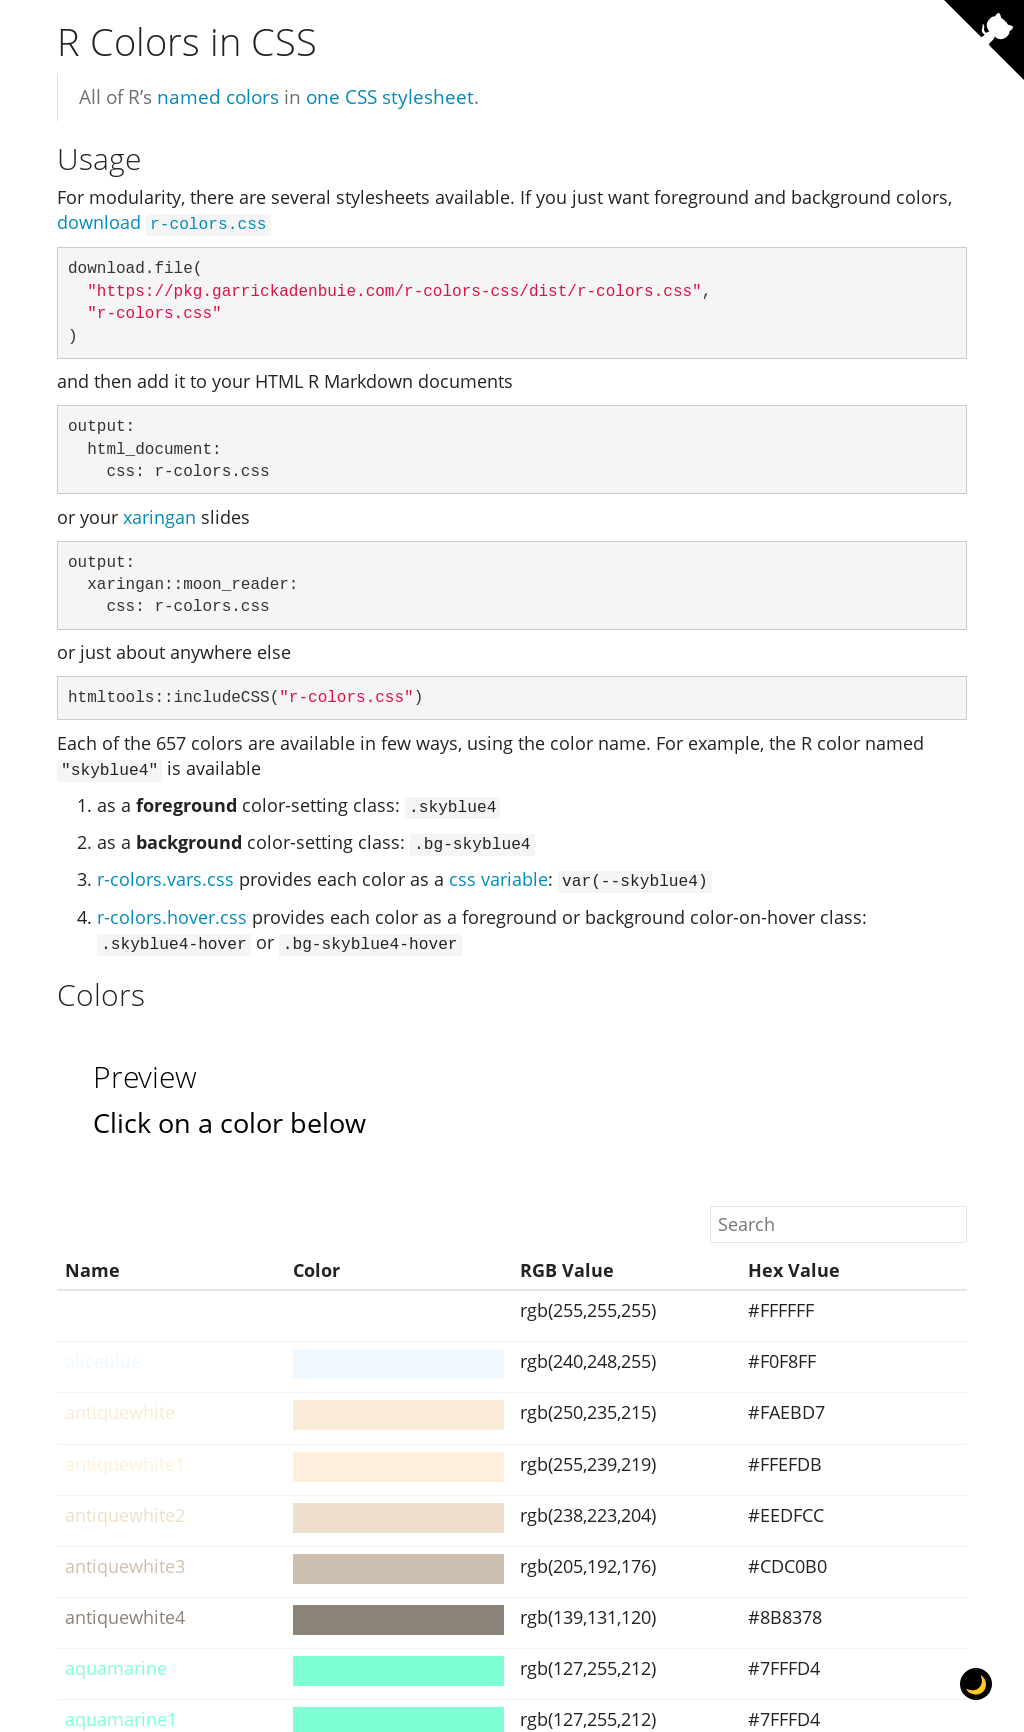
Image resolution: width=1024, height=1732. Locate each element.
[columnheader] (171, 1262)
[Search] (838, 1215)
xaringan (159, 515)
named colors (218, 96)
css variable (498, 874)
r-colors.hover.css (172, 909)
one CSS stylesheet (390, 96)
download (164, 222)
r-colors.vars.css (165, 874)
